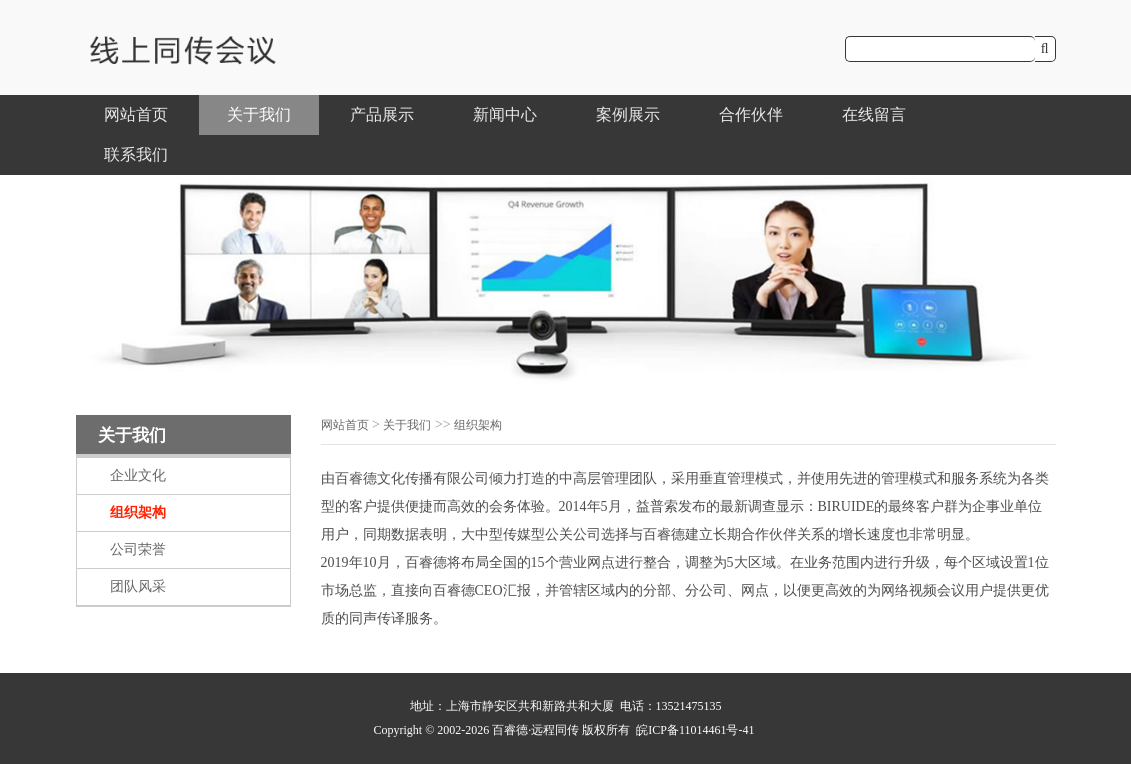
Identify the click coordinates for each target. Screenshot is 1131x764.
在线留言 (874, 114)
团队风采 (138, 586)
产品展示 (382, 114)
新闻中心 (505, 114)
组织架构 (138, 512)
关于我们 (259, 114)
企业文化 (138, 475)
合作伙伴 (751, 114)
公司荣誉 (138, 549)
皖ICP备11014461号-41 (695, 730)
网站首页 (136, 114)
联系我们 (136, 154)
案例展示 (628, 114)
